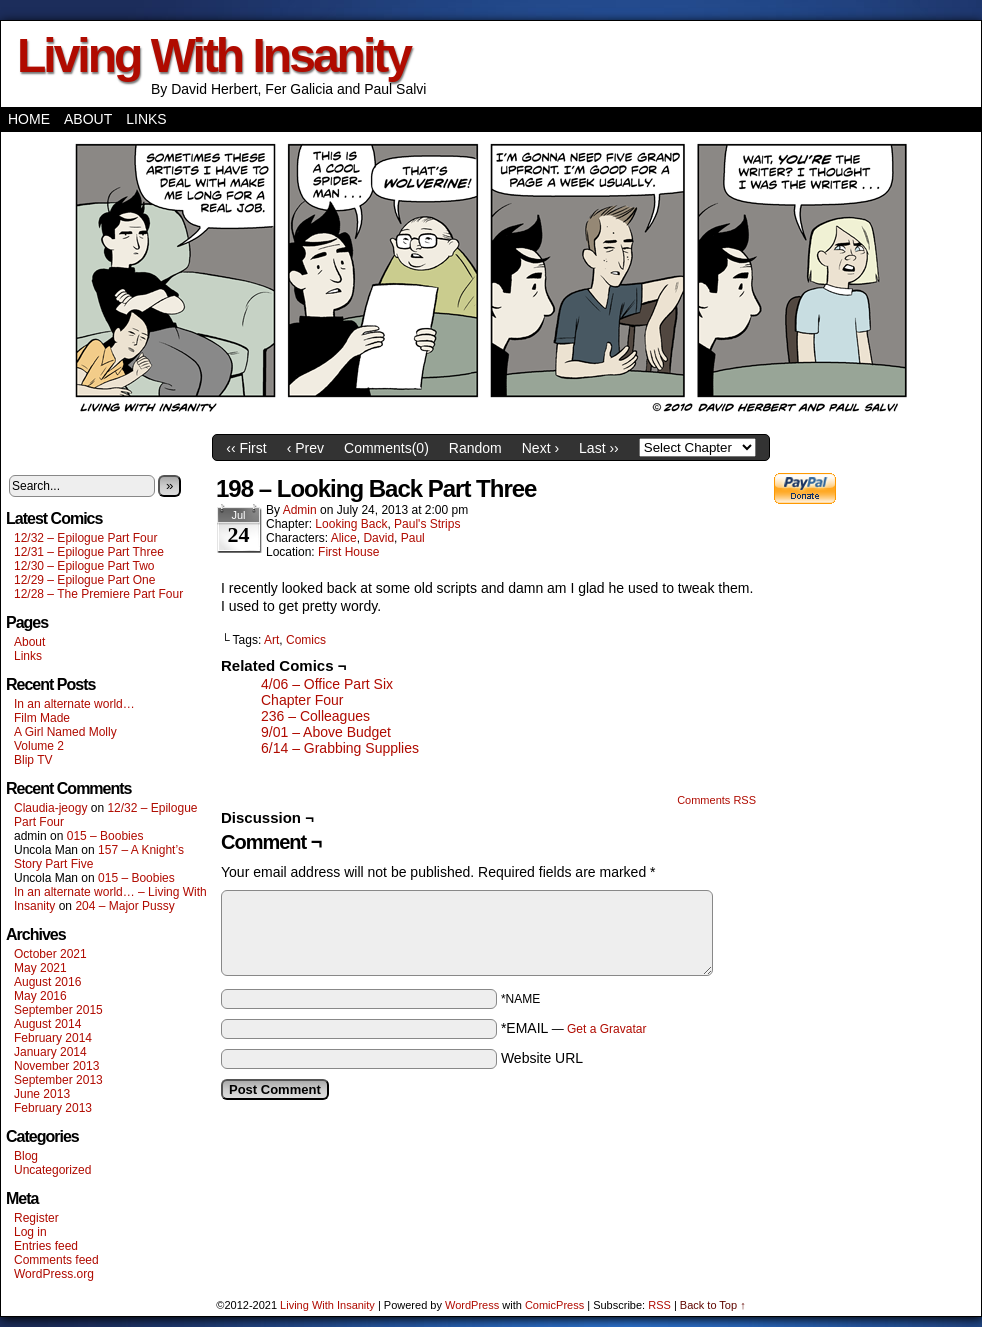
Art (271, 640)
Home (29, 119)
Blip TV (33, 760)
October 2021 (50, 954)
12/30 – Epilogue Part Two (84, 566)
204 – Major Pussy (124, 906)
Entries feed (46, 1246)
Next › (540, 448)
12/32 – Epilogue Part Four (85, 538)
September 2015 (58, 1010)
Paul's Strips (427, 524)
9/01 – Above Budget (326, 732)
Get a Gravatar (606, 1029)
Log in (30, 1232)
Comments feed (56, 1260)
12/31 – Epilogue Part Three (89, 552)
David (378, 538)
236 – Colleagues (315, 716)
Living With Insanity (213, 55)
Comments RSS (716, 800)
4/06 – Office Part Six (327, 684)
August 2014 (47, 1024)
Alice (344, 538)
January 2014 (50, 1052)
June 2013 (42, 1094)
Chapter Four (302, 700)
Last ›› (599, 448)
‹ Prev (305, 448)
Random (475, 448)
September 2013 (58, 1080)
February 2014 (53, 1038)
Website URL (542, 1058)
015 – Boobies (105, 836)
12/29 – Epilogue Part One (84, 580)
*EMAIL (574, 1028)
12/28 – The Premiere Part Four (98, 594)
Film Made (42, 718)
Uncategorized (52, 1170)
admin (300, 510)
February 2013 (53, 1108)
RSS (659, 1305)
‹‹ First (246, 448)
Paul (413, 538)
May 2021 (40, 968)
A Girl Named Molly (65, 732)
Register (36, 1218)
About (88, 119)
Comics (306, 640)
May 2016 (40, 996)
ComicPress (554, 1305)
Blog (26, 1156)
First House (348, 552)
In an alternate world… (74, 704)
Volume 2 (39, 746)
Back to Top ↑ (713, 1305)
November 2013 (56, 1066)
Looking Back (351, 524)
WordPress (472, 1305)
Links (146, 119)
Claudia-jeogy (50, 808)
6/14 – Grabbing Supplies (340, 748)
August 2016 (47, 982)
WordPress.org (54, 1274)
